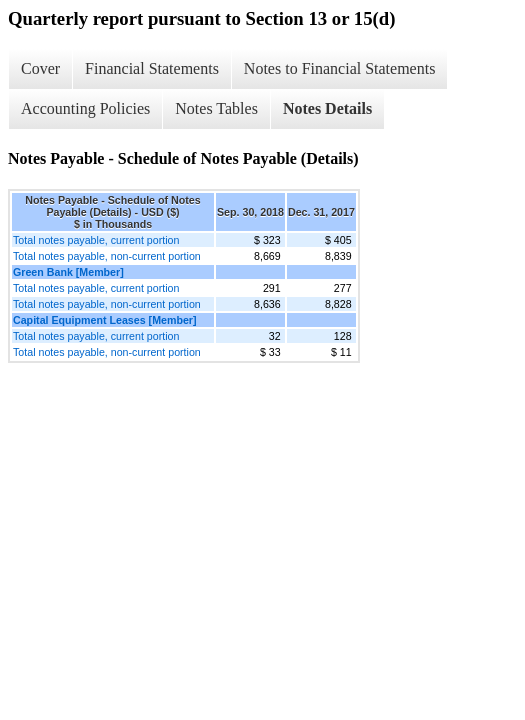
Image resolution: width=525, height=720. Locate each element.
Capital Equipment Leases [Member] (105, 320)
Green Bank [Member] (68, 272)
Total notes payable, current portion (96, 240)
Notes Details (327, 108)
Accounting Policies (85, 108)
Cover (40, 68)
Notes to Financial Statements (340, 68)
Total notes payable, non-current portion (107, 256)
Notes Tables (216, 108)
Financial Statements (152, 68)
